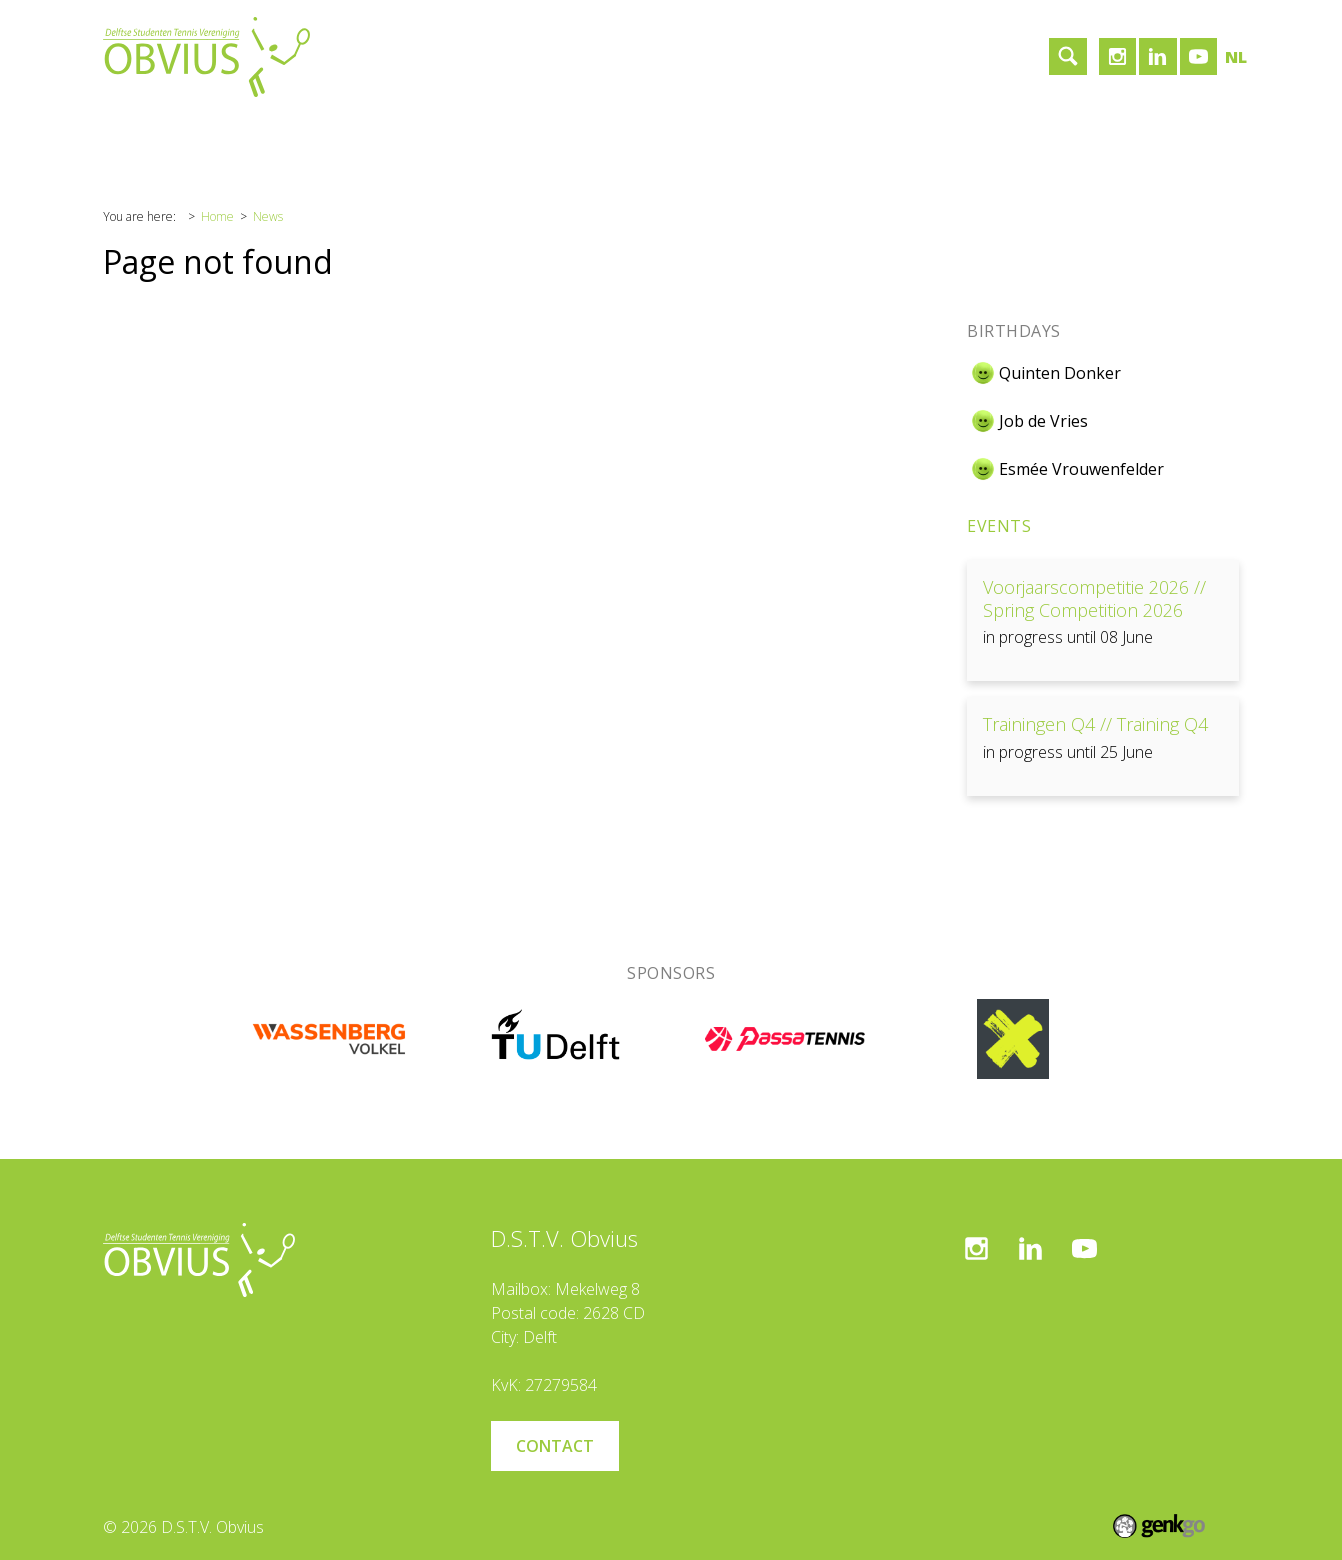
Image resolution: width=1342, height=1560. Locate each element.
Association (236, 134)
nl (1236, 57)
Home (141, 134)
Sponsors (423, 134)
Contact (518, 134)
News (268, 216)
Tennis (333, 134)
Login (765, 134)
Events (999, 526)
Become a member (646, 134)
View (1103, 620)
